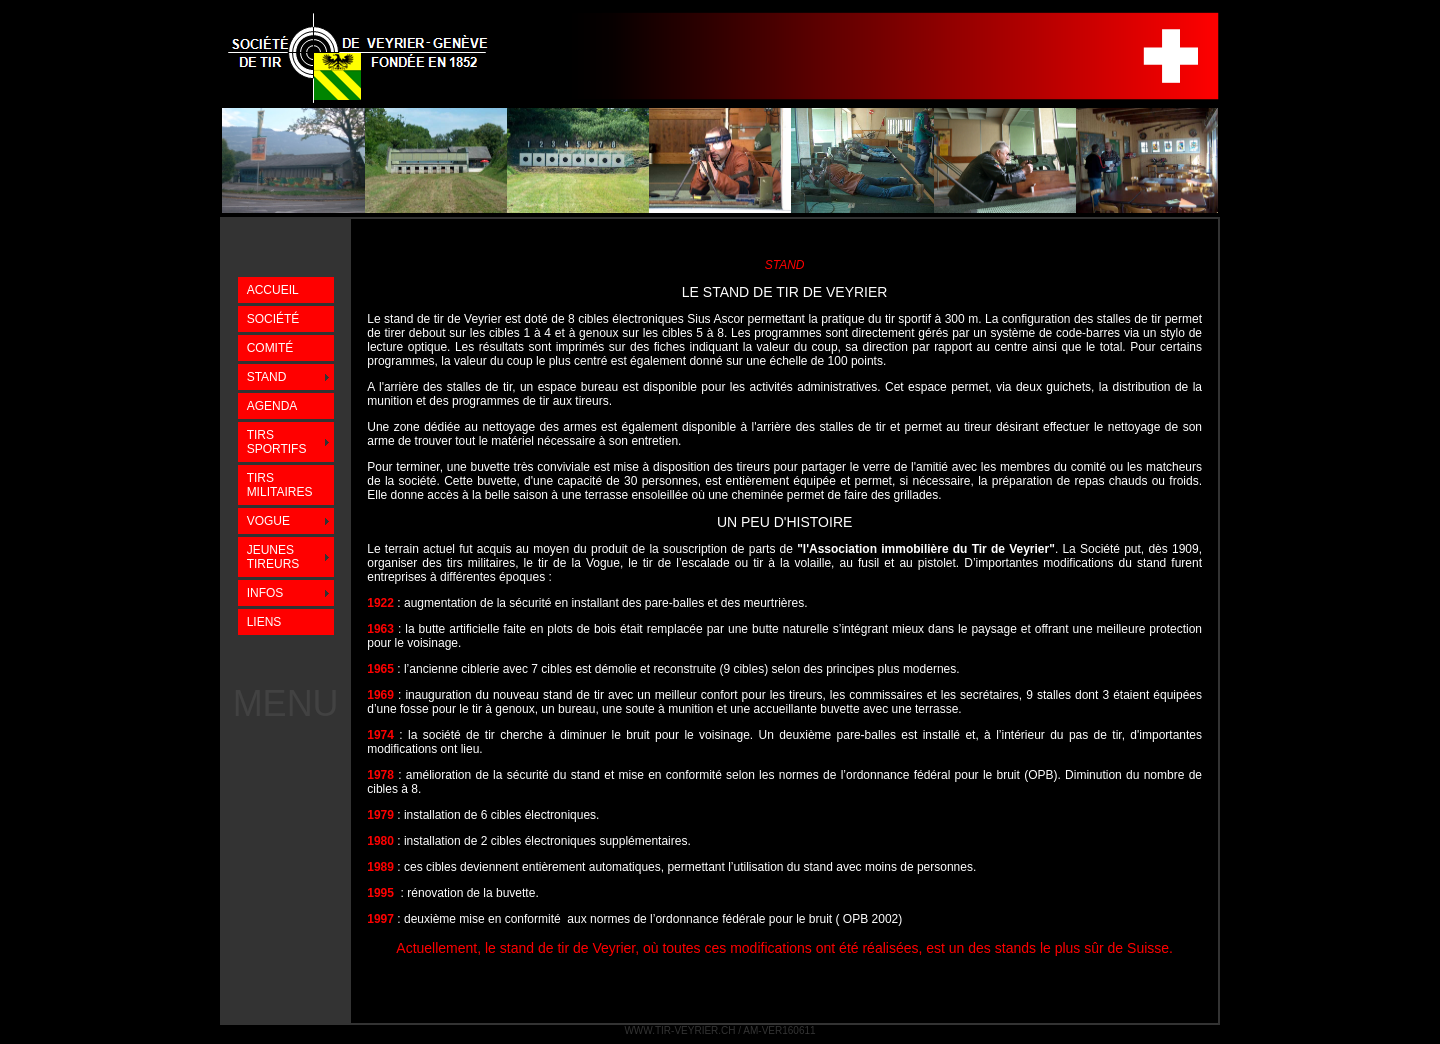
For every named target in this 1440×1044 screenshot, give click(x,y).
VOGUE (268, 521)
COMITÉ (270, 348)
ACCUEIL (273, 290)
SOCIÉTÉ (273, 319)
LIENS (264, 622)
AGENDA (272, 406)
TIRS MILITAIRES (280, 485)
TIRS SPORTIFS (277, 442)
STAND (267, 377)
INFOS (265, 593)
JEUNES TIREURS (273, 557)
